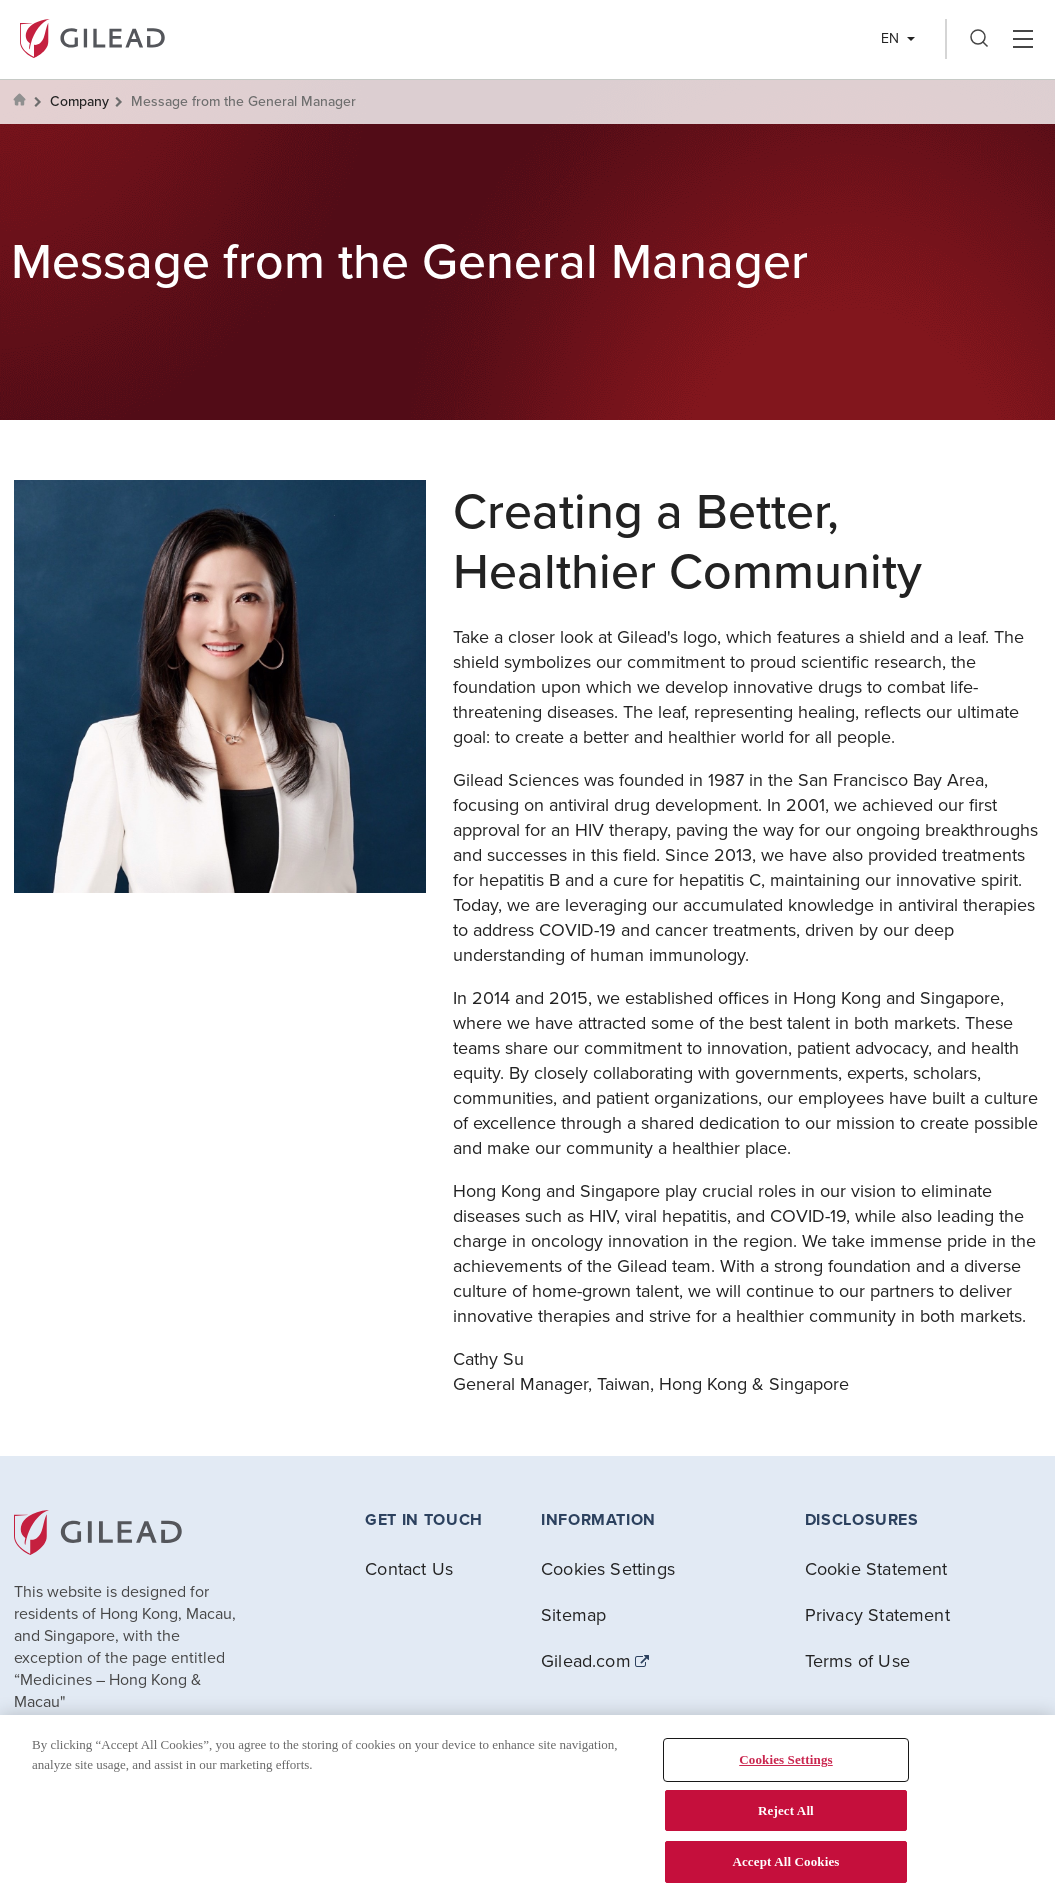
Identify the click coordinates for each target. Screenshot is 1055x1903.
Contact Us (409, 1568)
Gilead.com (586, 1661)
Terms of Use (857, 1660)
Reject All (786, 1810)
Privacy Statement (877, 1614)
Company (79, 101)
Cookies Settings (608, 1568)
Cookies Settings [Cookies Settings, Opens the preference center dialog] (785, 1759)
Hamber (1022, 39)
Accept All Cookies (785, 1861)
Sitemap (573, 1614)
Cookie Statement (876, 1568)
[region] (527, 1809)
